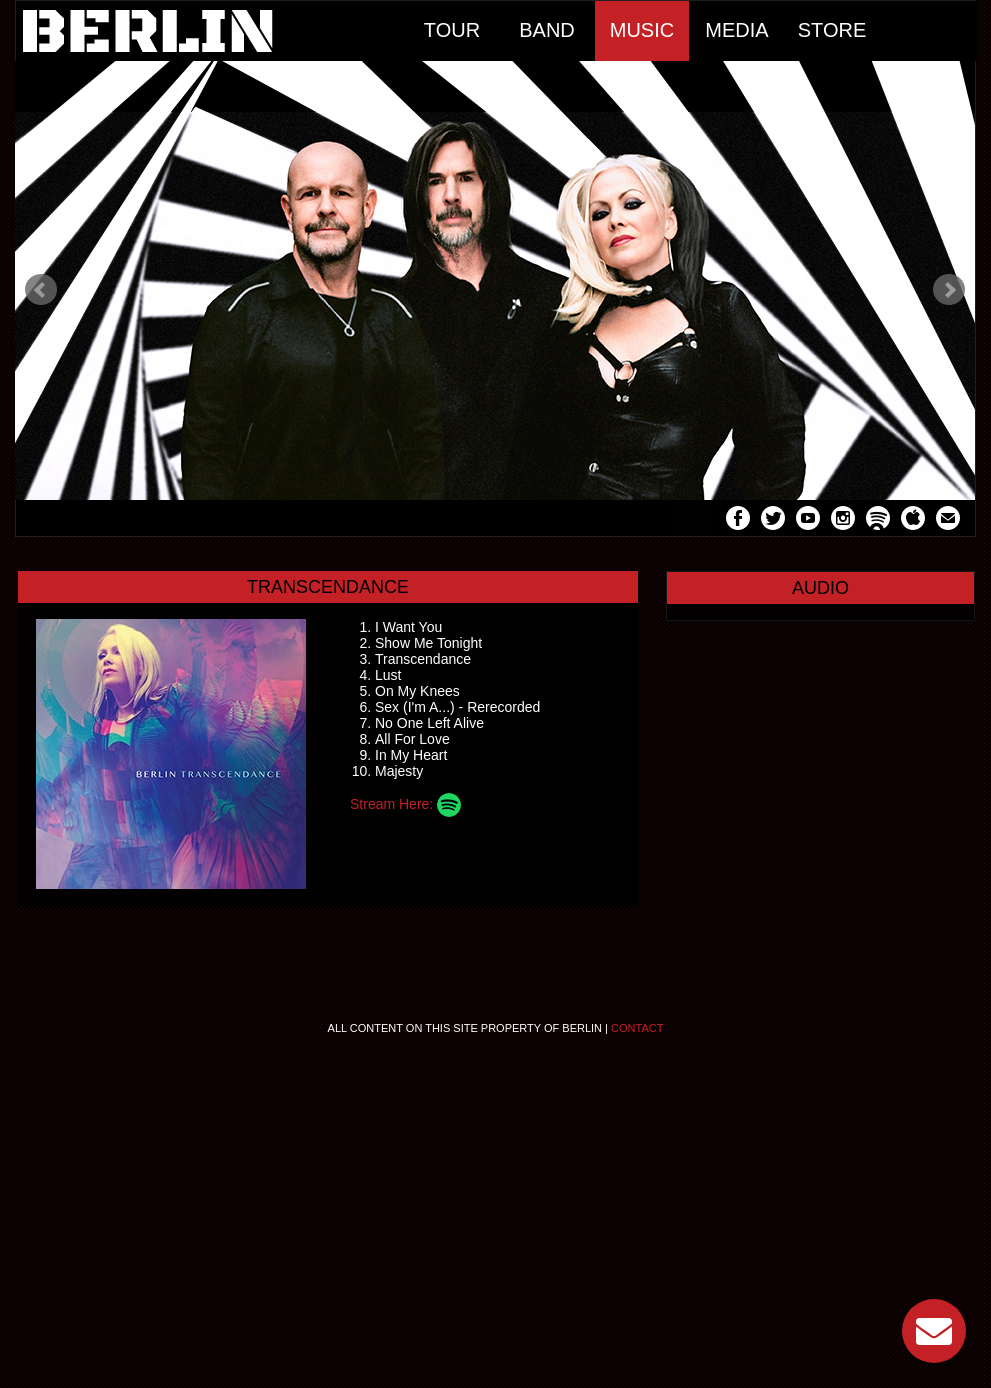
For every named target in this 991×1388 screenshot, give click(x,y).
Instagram (843, 521)
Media (736, 30)
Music (642, 30)
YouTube (808, 521)
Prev (41, 290)
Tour (452, 30)
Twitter (773, 521)
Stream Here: (405, 804)
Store (832, 30)
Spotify (878, 521)
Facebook (738, 521)
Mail (948, 521)
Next (949, 290)
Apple (913, 521)
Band (547, 30)
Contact (637, 1028)
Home (210, 31)
